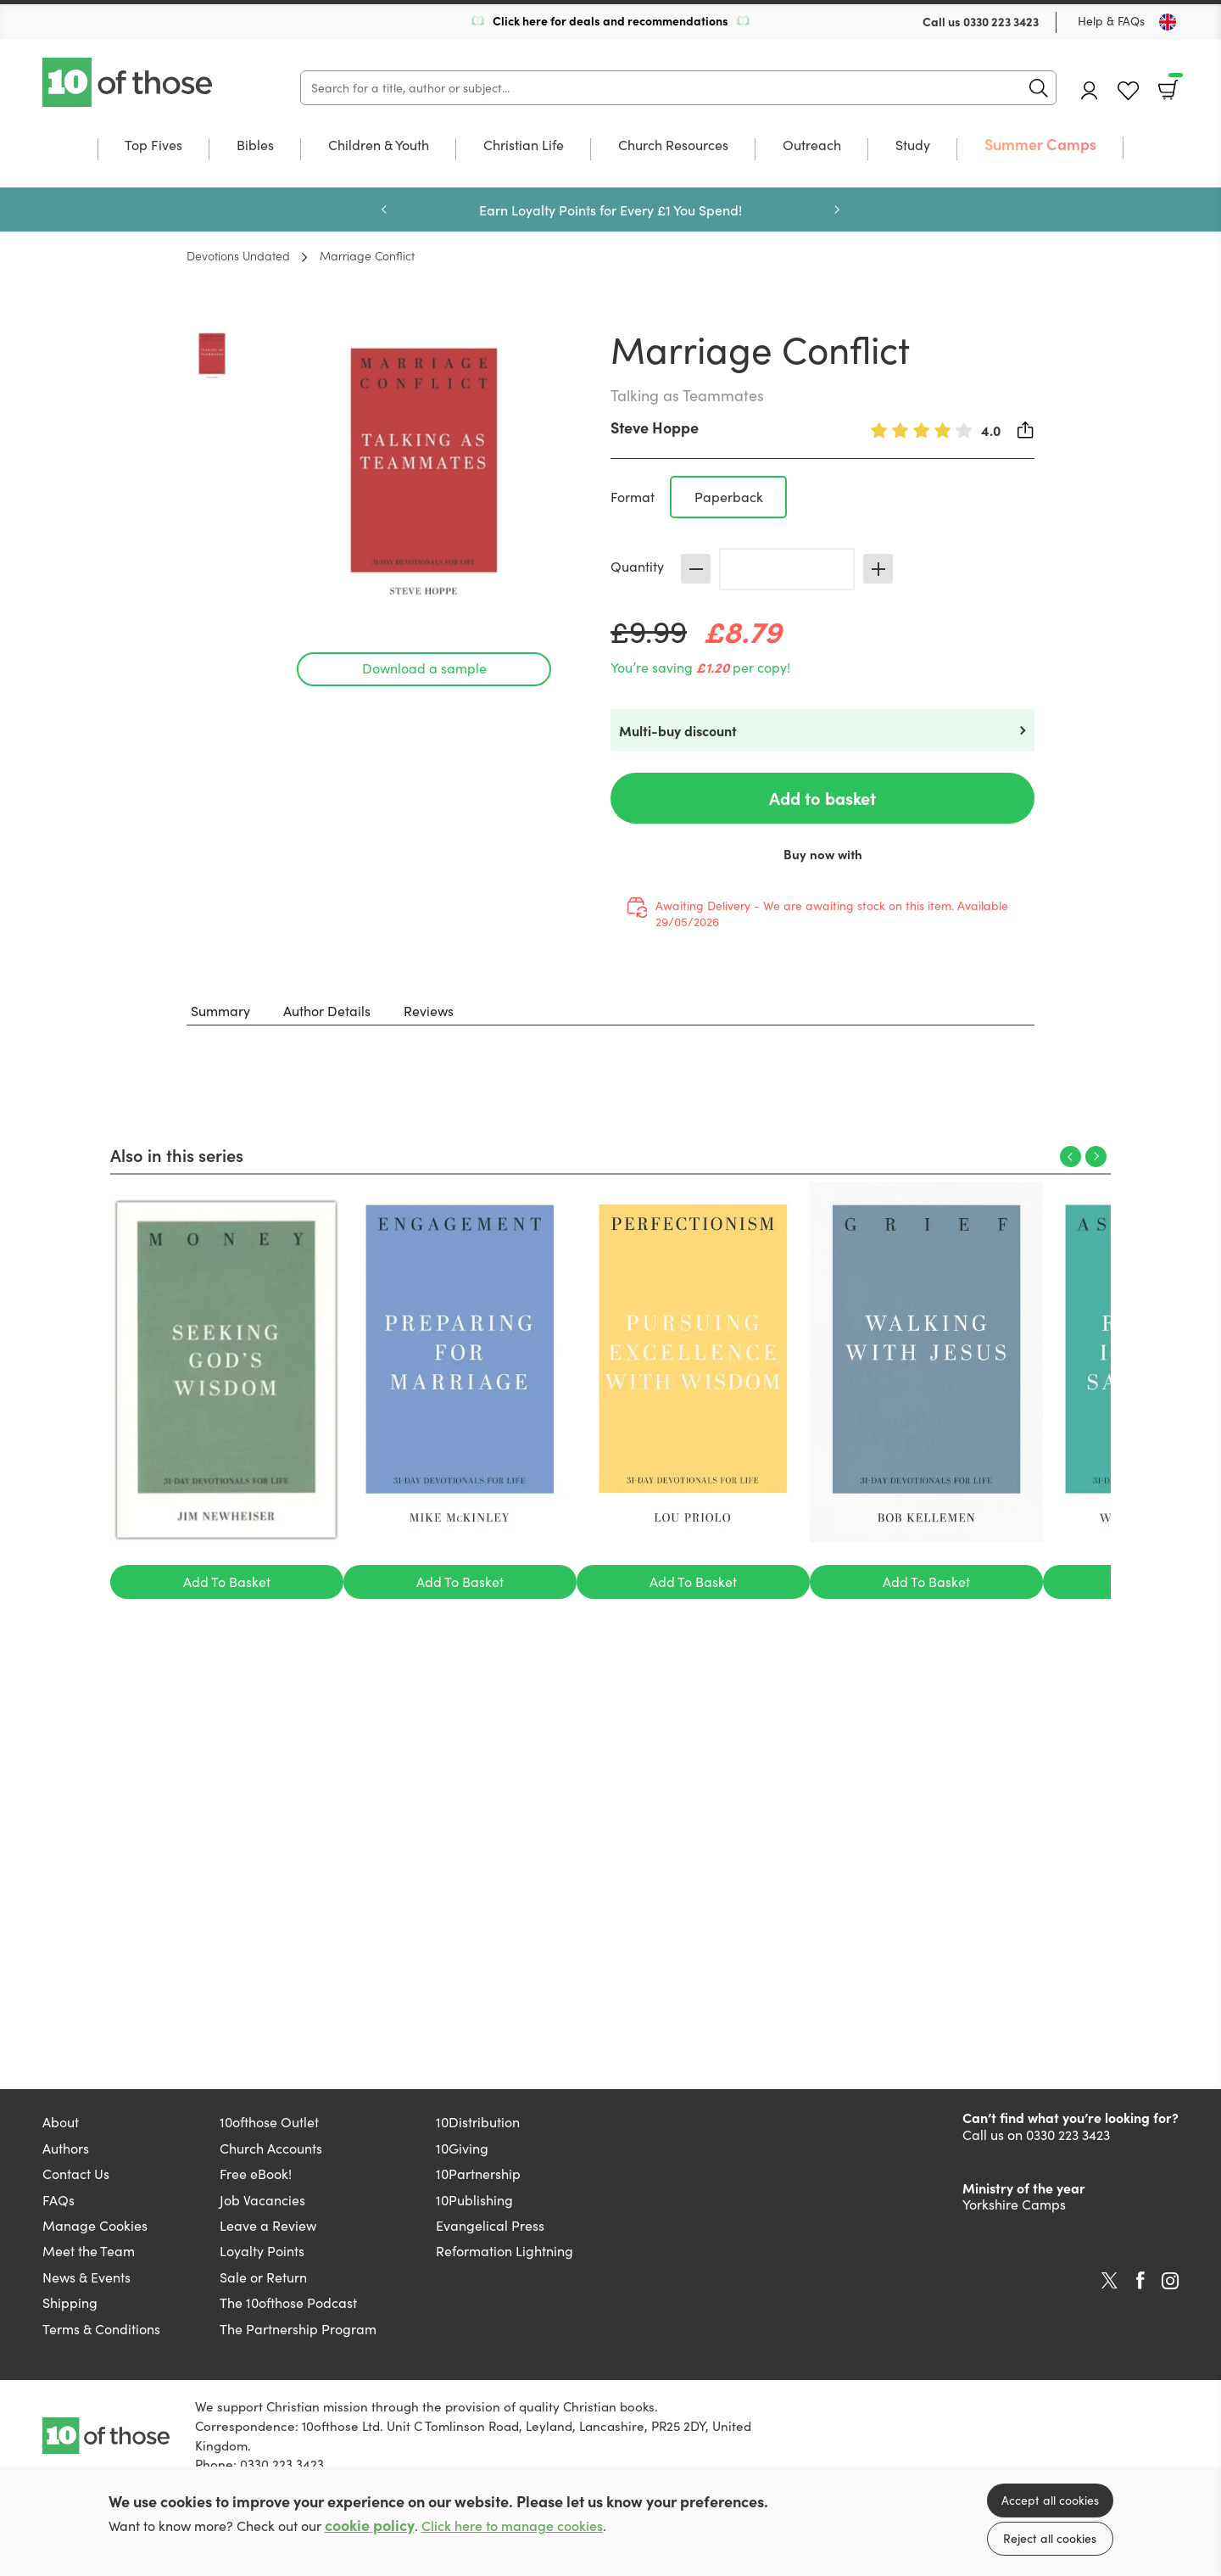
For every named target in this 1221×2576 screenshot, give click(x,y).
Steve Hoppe (654, 427)
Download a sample (424, 668)
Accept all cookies (1050, 2500)
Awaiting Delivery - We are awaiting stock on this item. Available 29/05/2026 (831, 913)
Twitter (1109, 2280)
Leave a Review (268, 2225)
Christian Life (523, 146)
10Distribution (478, 2122)
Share (1026, 430)
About (60, 2122)
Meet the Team (88, 2251)
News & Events (86, 2277)
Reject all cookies (1049, 2538)
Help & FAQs (1111, 21)
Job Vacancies (262, 2200)
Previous (384, 209)
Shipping (70, 2302)
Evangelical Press (490, 2225)
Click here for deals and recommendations (610, 20)
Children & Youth (378, 146)
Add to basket (822, 797)
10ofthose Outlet (269, 2122)
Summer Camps (1040, 145)
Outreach (812, 146)
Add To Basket (226, 1581)
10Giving (462, 2148)
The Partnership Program (298, 2329)
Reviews (429, 1011)
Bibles (255, 146)
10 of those (128, 82)
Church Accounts (271, 2148)
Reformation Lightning (504, 2251)
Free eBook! (256, 2173)
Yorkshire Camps (1014, 2204)
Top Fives (153, 146)
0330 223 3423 (1001, 21)
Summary (220, 1011)
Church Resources (673, 146)
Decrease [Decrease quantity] (696, 569)
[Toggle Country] (1168, 22)
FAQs (58, 2200)
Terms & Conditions (101, 2329)
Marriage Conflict (367, 255)
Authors (65, 2148)
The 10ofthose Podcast (288, 2302)
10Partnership (478, 2173)
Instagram (1170, 2280)
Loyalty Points (262, 2251)
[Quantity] (787, 569)
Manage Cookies (95, 2225)
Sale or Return (263, 2277)
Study (912, 146)
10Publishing (474, 2200)
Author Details (327, 1011)
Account (1089, 90)
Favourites (1128, 91)
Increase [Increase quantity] (878, 569)
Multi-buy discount (678, 730)
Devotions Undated (238, 255)
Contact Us (75, 2173)
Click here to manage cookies (512, 2525)
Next (836, 209)
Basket (1174, 84)
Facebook (1140, 2280)
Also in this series (176, 1154)
